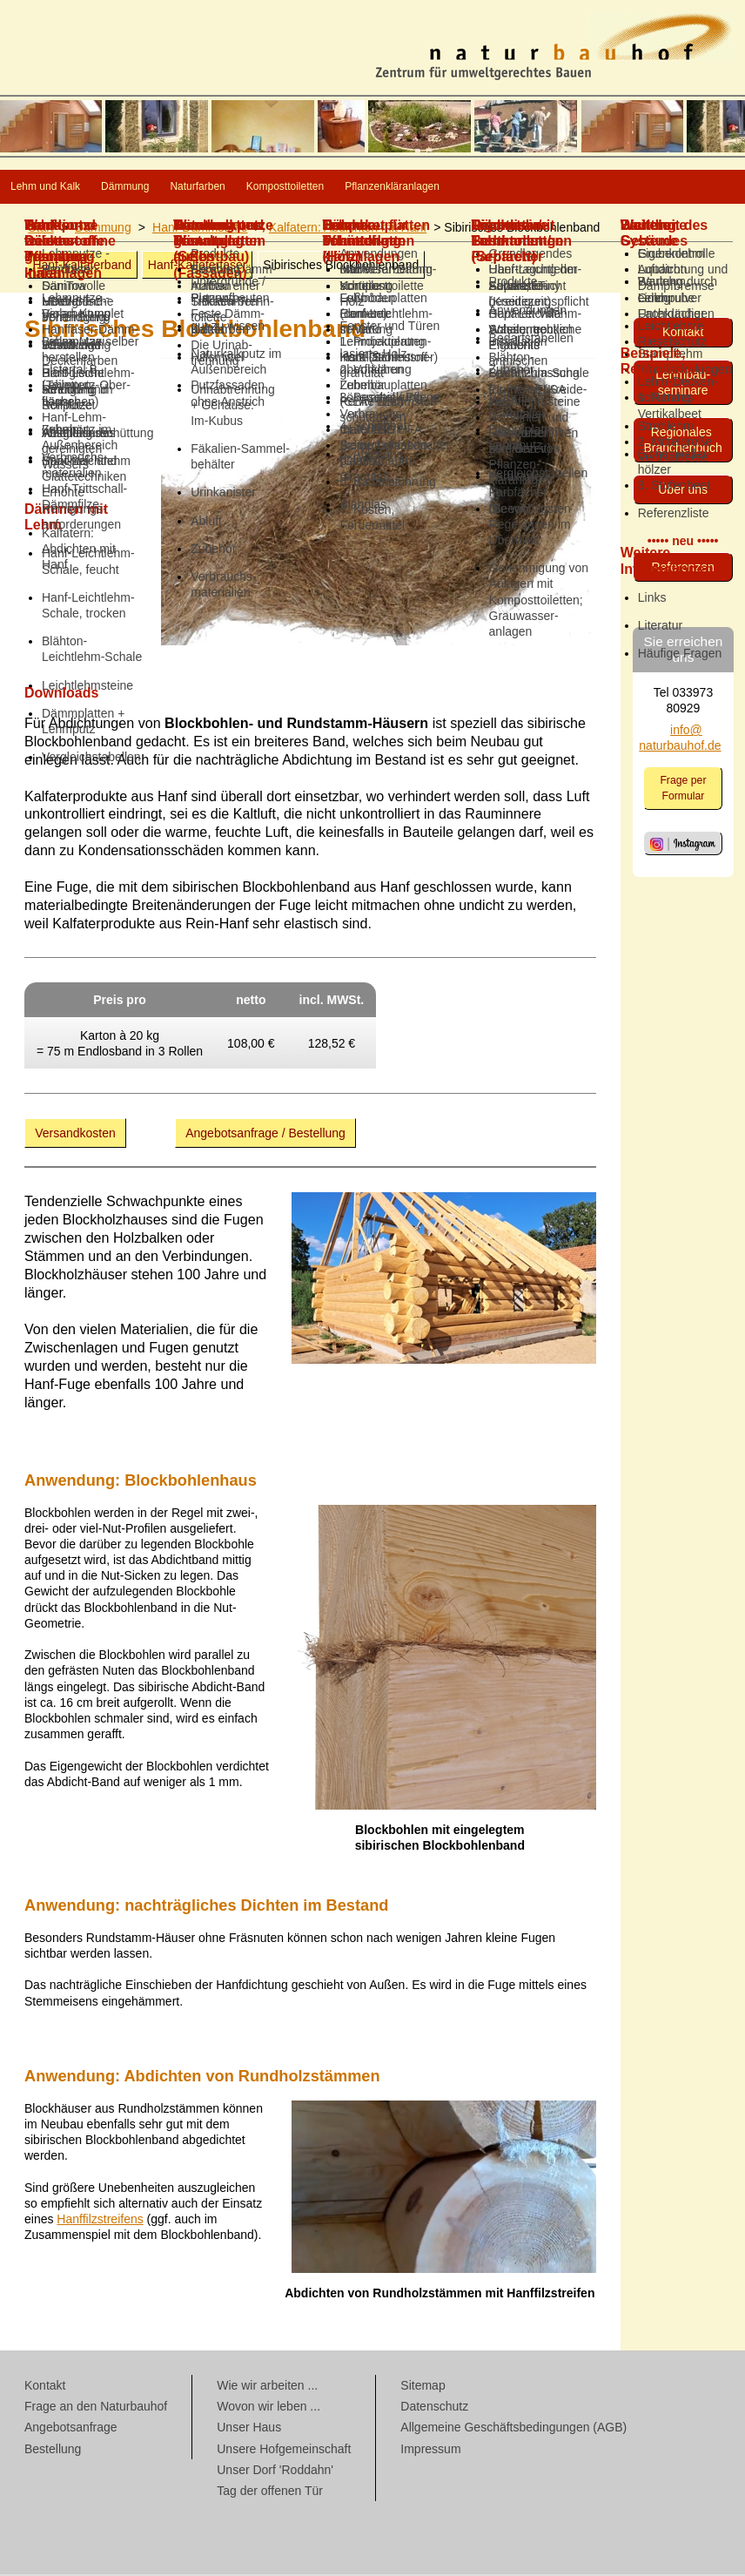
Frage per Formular (683, 790)
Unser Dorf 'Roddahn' (275, 2471)
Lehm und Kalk (73, 187)
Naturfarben (325, 187)
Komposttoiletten (467, 187)
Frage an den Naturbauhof (95, 2408)
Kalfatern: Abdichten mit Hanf (347, 229)
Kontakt (682, 334)
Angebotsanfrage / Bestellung (265, 1135)
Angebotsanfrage (70, 2429)
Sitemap (422, 2387)
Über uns (683, 491)
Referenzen (682, 569)
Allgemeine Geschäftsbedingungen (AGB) (513, 2429)
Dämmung (204, 187)
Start (41, 229)
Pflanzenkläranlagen (637, 187)
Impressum (430, 2451)
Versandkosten (75, 1135)
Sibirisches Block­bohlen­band (341, 266)
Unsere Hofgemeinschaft (284, 2451)
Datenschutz (434, 2408)
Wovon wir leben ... (268, 2408)
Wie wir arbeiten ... (267, 2387)
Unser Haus (249, 2429)
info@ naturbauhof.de (680, 739)
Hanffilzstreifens (100, 2221)
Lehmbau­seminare (682, 384)
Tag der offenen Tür (270, 2492)
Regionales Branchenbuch (683, 441)
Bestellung (52, 2451)
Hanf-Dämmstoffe (199, 229)
